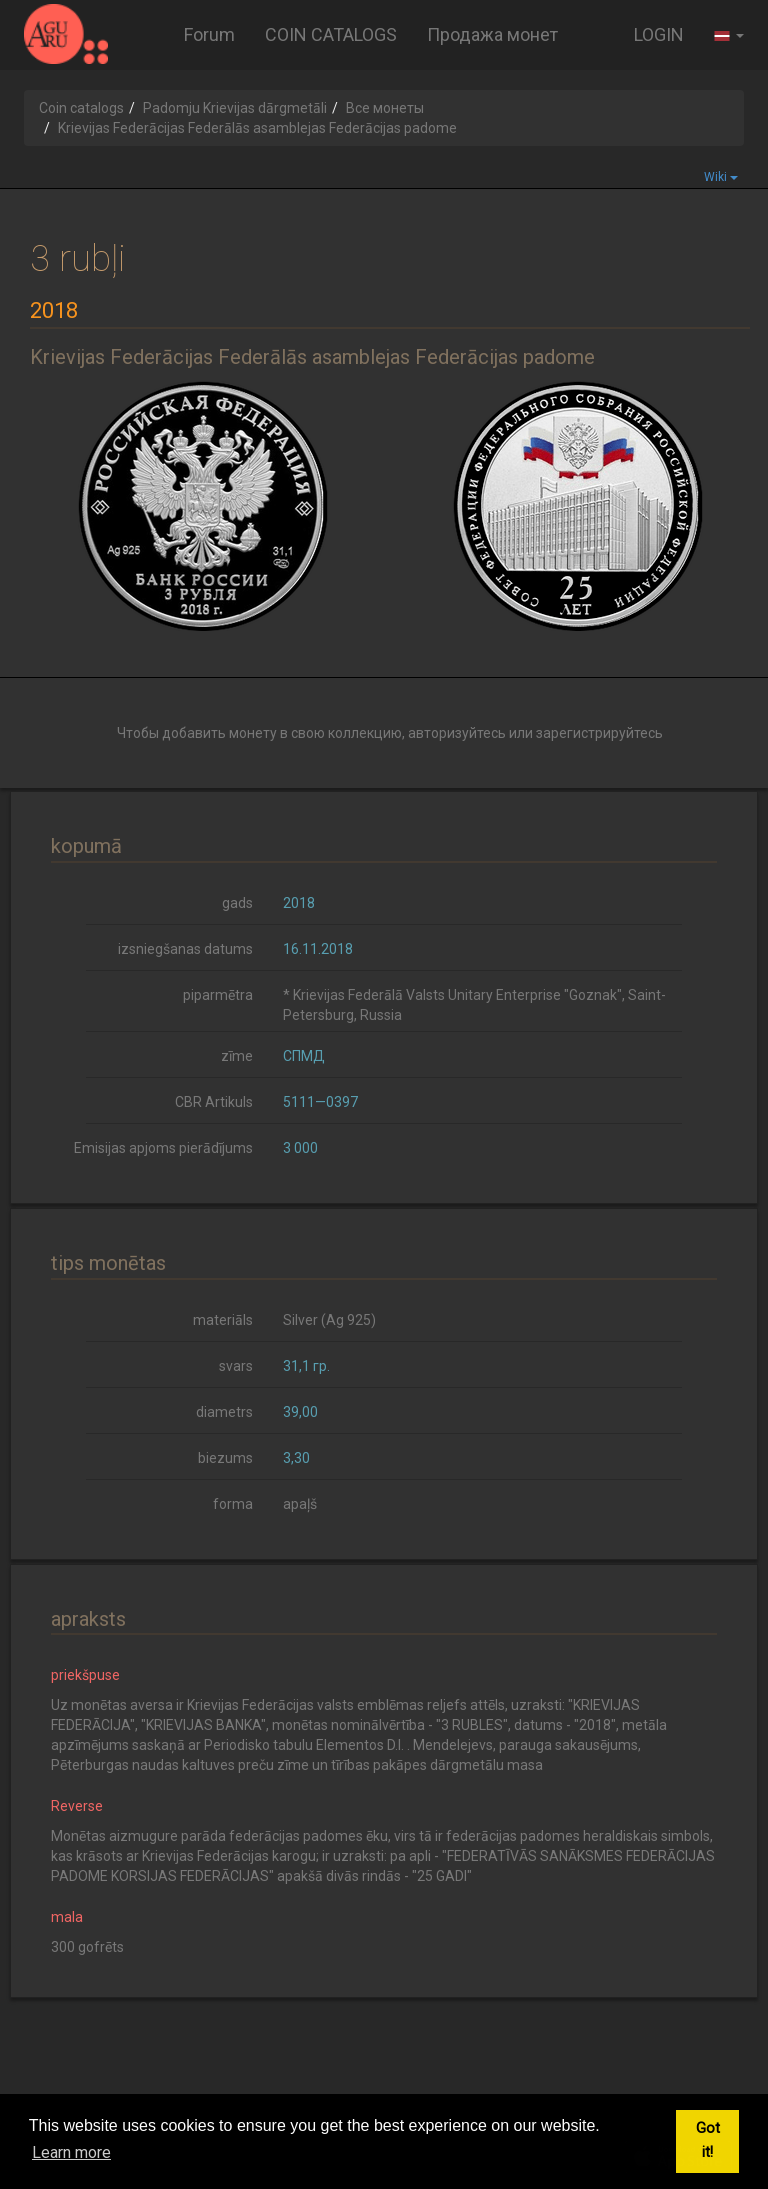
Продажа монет (492, 34)
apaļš (300, 1504)
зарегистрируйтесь (599, 733)
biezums (225, 1458)
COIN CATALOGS (331, 34)
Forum (209, 34)
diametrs (224, 1412)
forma (233, 1504)
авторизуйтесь (457, 733)
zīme (237, 1056)
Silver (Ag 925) (329, 1320)
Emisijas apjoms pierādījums (163, 1148)
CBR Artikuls (214, 1102)
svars (236, 1366)
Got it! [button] (708, 2140)
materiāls (223, 1320)
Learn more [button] (71, 2152)
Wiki (721, 177)
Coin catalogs (81, 108)
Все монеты (385, 108)
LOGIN (659, 34)
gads (237, 903)
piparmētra (218, 995)
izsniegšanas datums (185, 949)
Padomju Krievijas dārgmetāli (235, 108)
